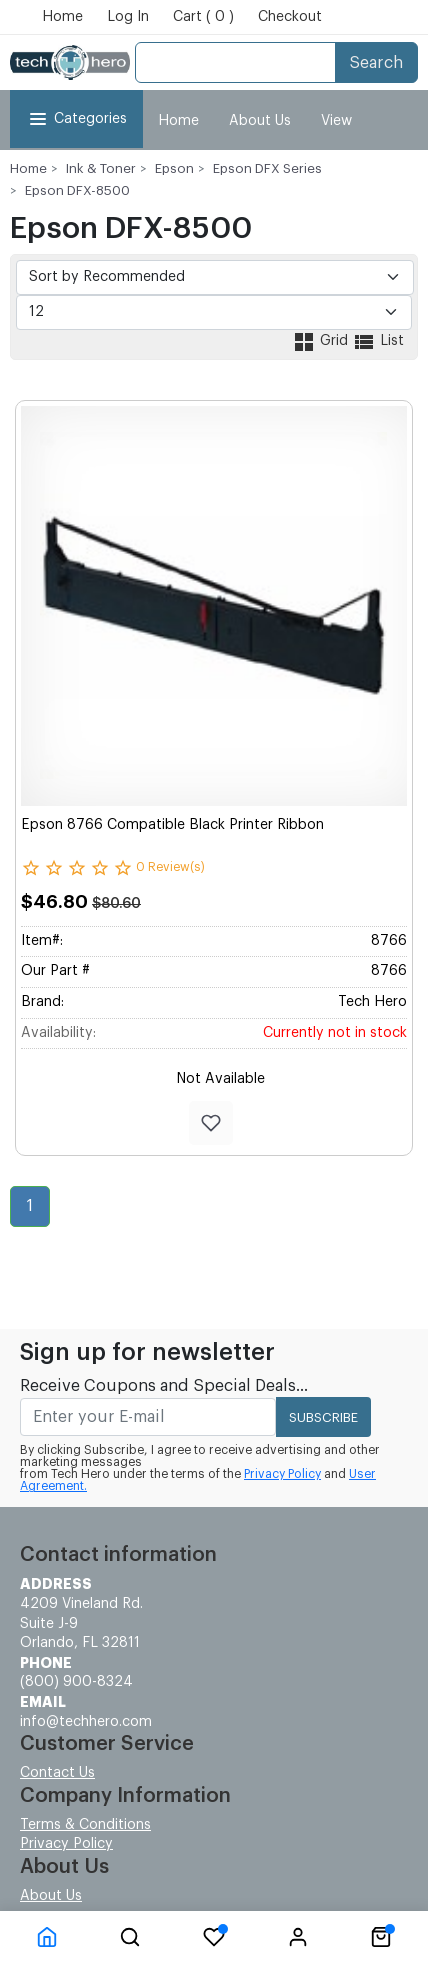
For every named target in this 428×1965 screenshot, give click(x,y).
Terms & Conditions (85, 1825)
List (378, 341)
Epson (174, 168)
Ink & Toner (101, 168)
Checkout (290, 17)
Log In (128, 17)
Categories (76, 119)
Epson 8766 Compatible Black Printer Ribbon (172, 825)
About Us (260, 121)
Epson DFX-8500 (77, 190)
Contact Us (57, 1773)
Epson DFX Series (267, 168)
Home (62, 17)
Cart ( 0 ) (203, 17)
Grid (322, 341)
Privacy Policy (282, 1474)
